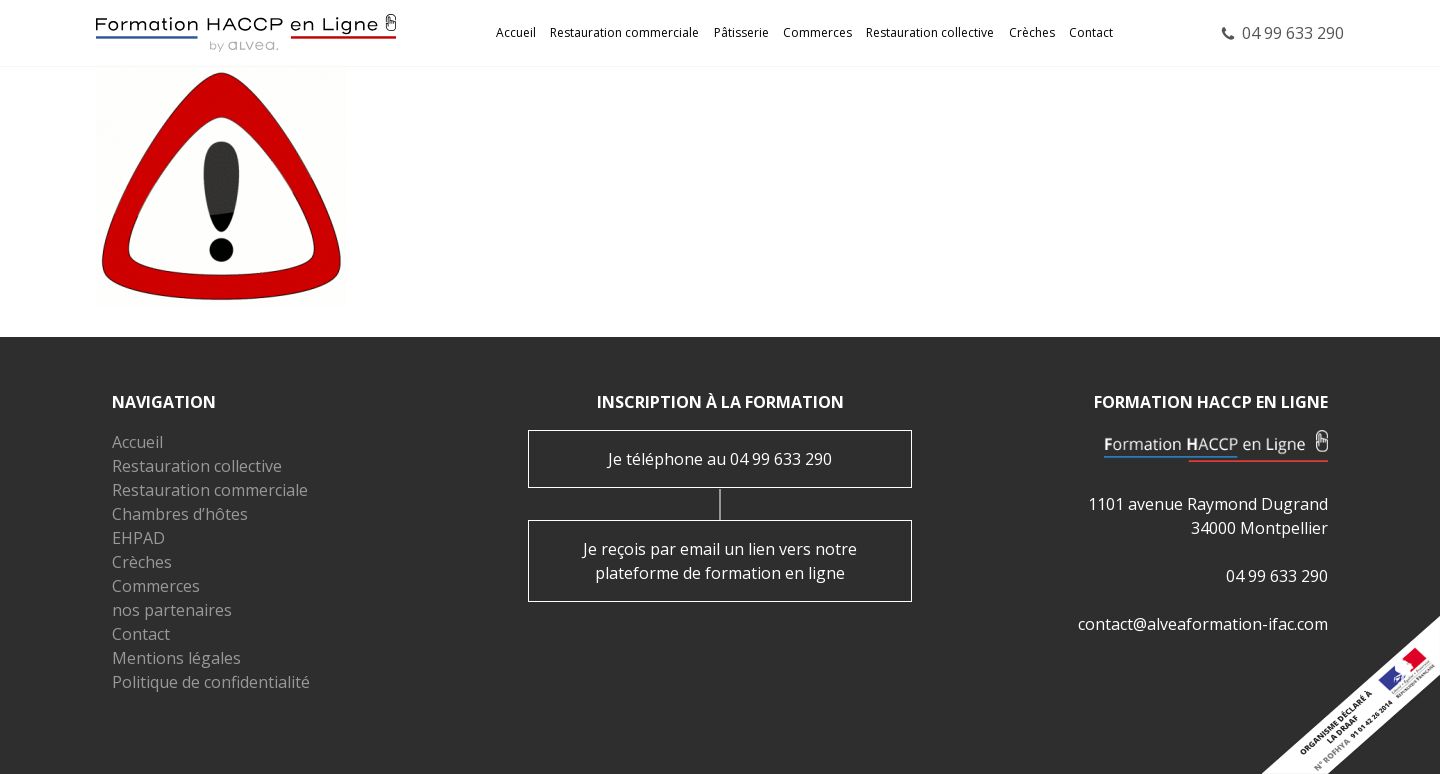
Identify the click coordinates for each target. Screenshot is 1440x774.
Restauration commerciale (624, 32)
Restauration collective (930, 32)
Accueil (516, 32)
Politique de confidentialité (211, 682)
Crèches (1032, 32)
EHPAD (138, 538)
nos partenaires (172, 610)
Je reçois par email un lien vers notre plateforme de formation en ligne (720, 561)
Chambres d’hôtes (180, 514)
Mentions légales (176, 658)
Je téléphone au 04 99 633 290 (720, 459)
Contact (1091, 32)
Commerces (817, 32)
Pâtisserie (741, 32)
